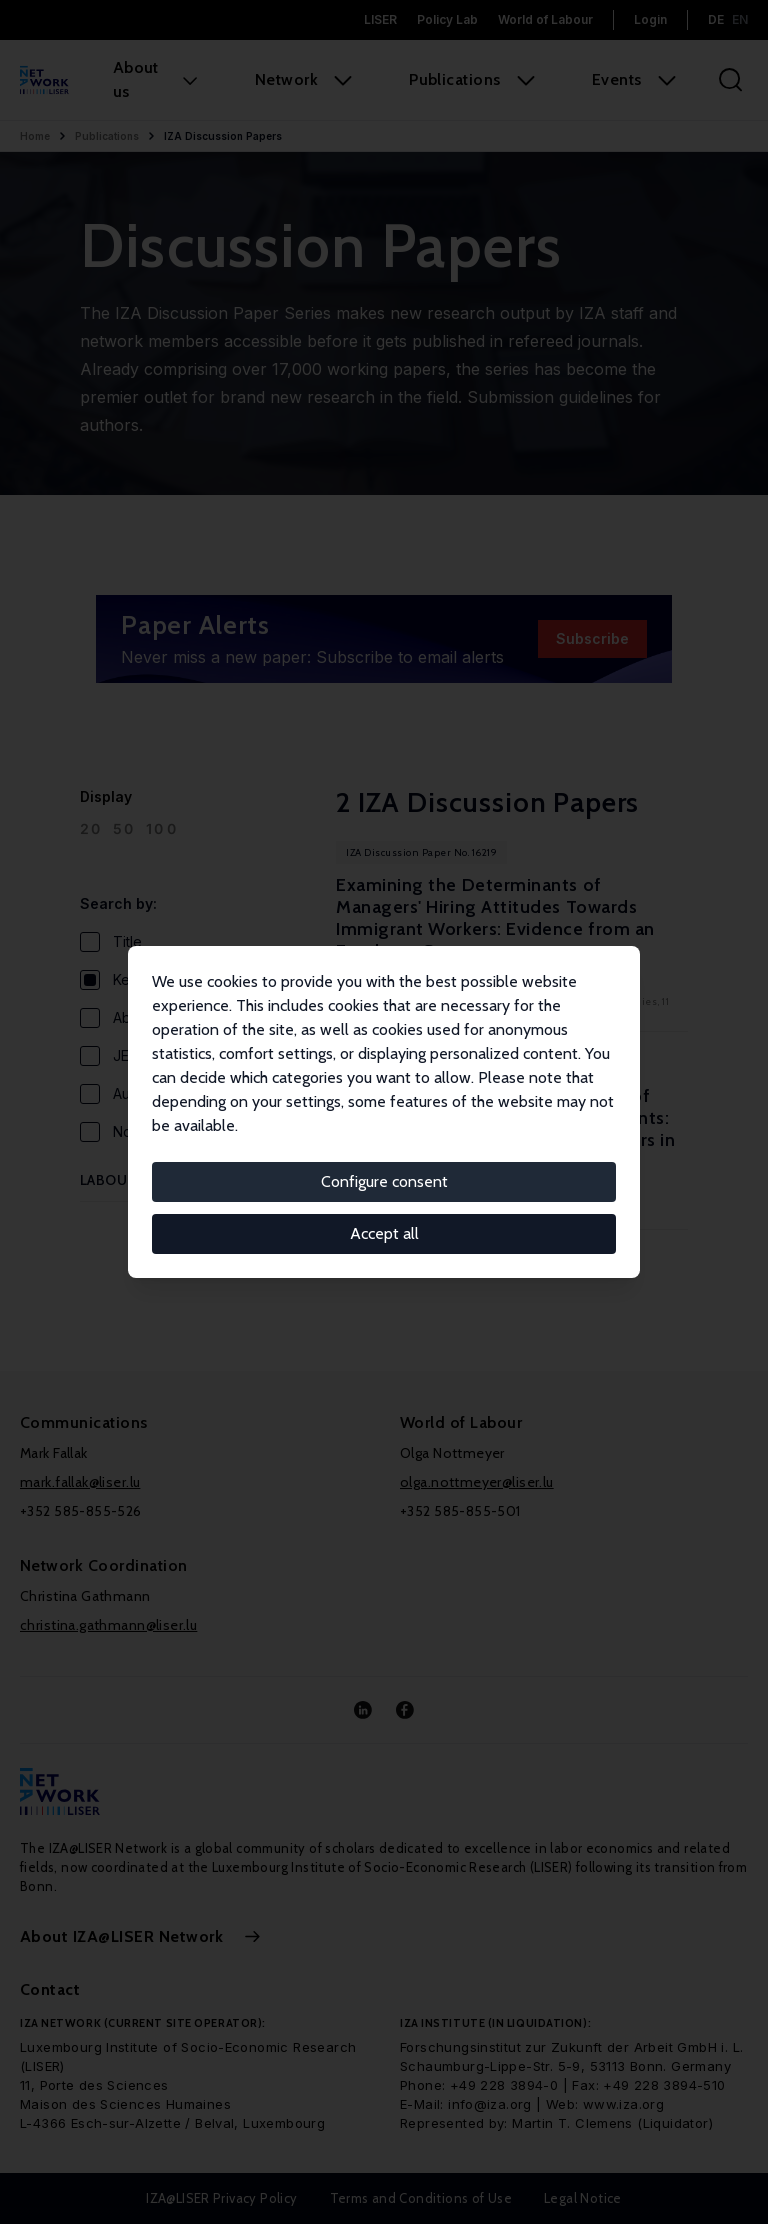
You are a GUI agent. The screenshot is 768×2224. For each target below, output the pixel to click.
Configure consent (384, 1181)
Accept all (384, 1233)
